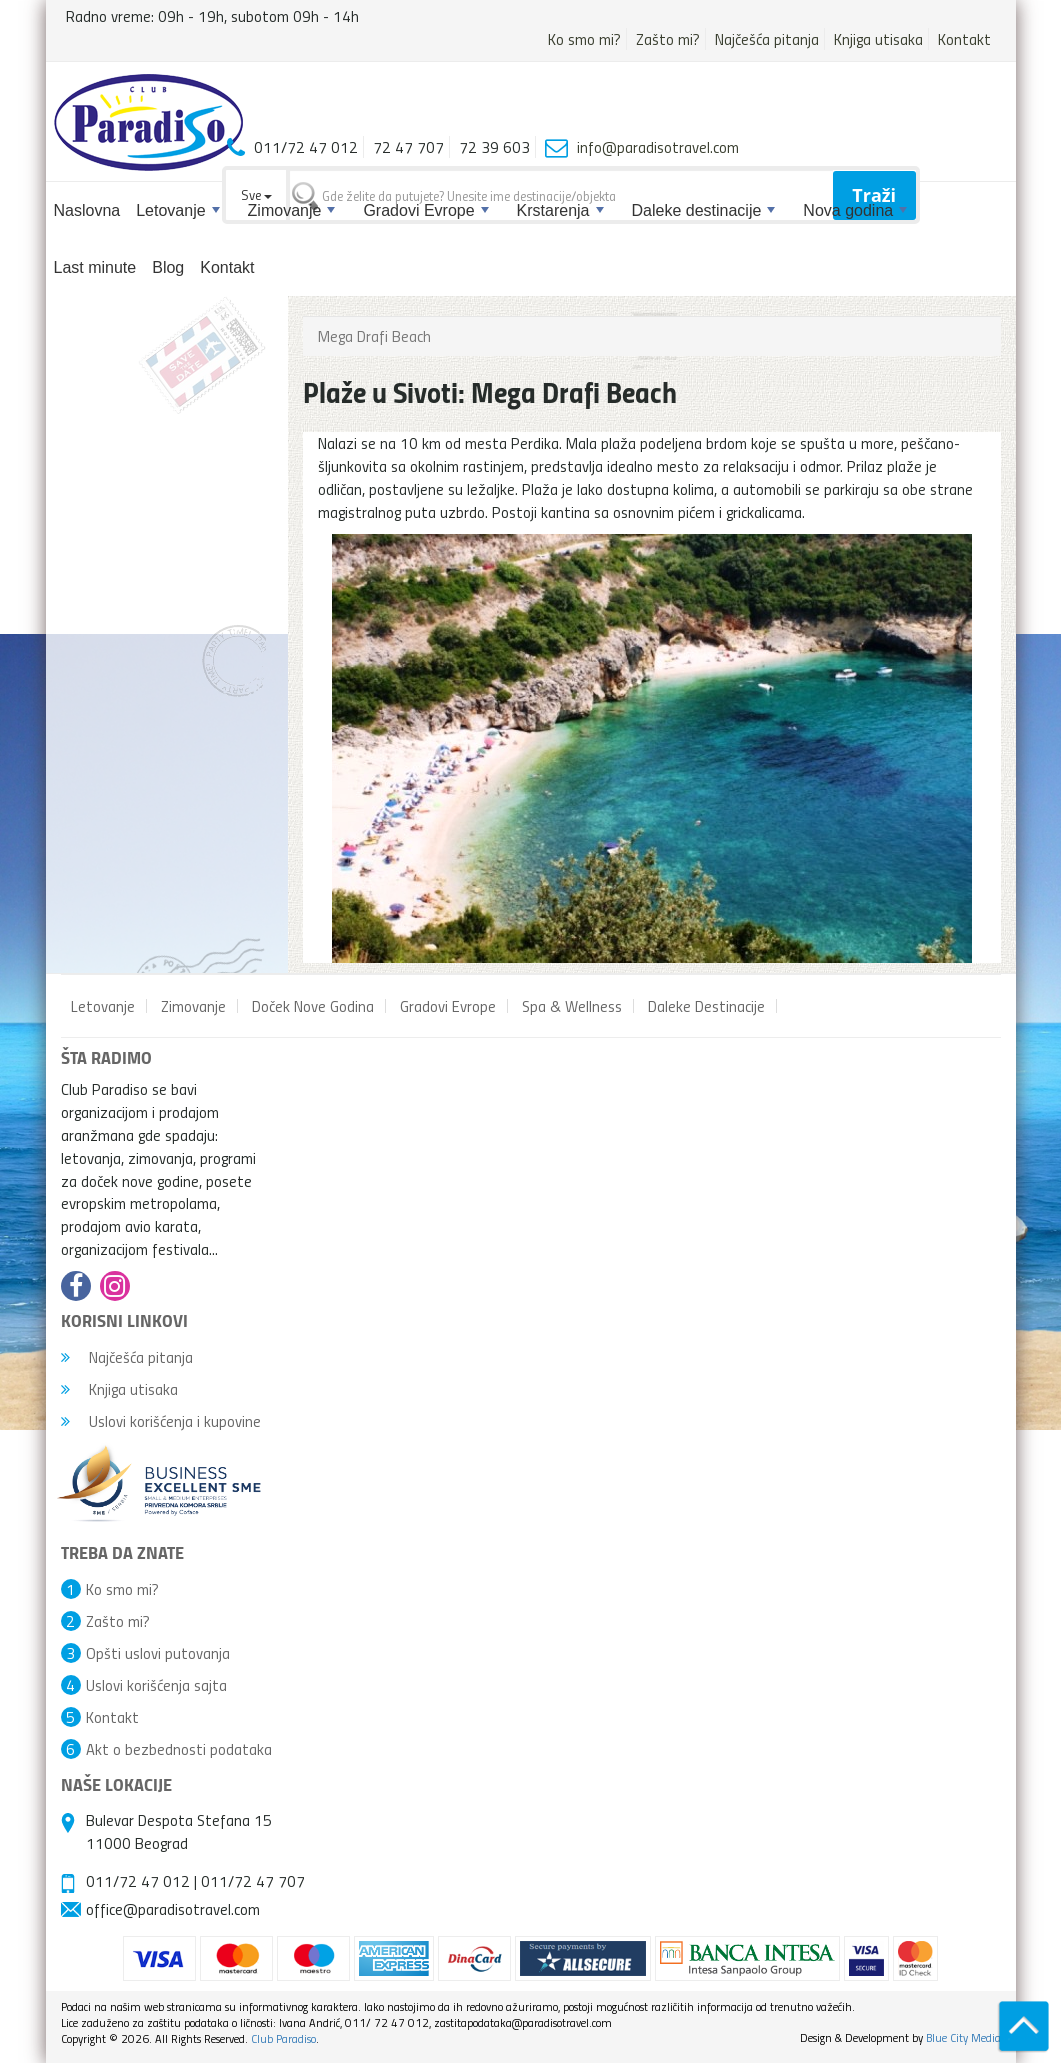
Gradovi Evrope (425, 210)
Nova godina (855, 210)
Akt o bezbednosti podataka (179, 1749)
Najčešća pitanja (767, 39)
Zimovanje (292, 210)
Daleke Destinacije (706, 1006)
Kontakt (964, 39)
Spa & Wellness (572, 1006)
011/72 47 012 (138, 1881)
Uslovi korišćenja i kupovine (161, 1421)
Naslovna (87, 210)
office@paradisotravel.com (173, 1909)
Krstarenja (560, 210)
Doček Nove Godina (313, 1006)
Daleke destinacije (704, 210)
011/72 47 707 (253, 1881)
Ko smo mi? (584, 39)
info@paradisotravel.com (658, 147)
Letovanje (177, 210)
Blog (168, 267)
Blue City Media (963, 2037)
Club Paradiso (283, 2038)
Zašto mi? (668, 39)
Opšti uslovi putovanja (158, 1653)
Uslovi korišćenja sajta (156, 1685)
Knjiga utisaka (878, 39)
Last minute (95, 267)
